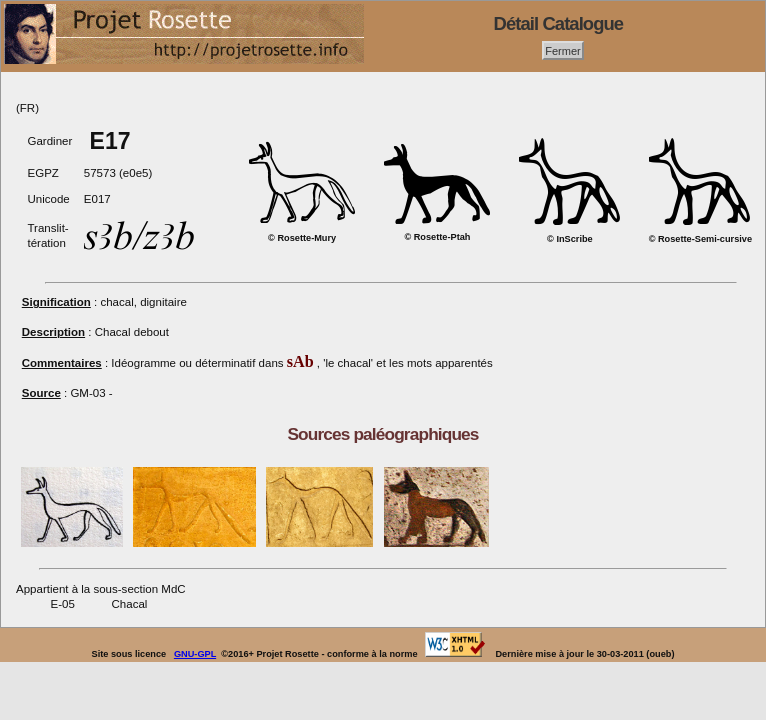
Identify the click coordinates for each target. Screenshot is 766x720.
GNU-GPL (195, 654)
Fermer (563, 50)
